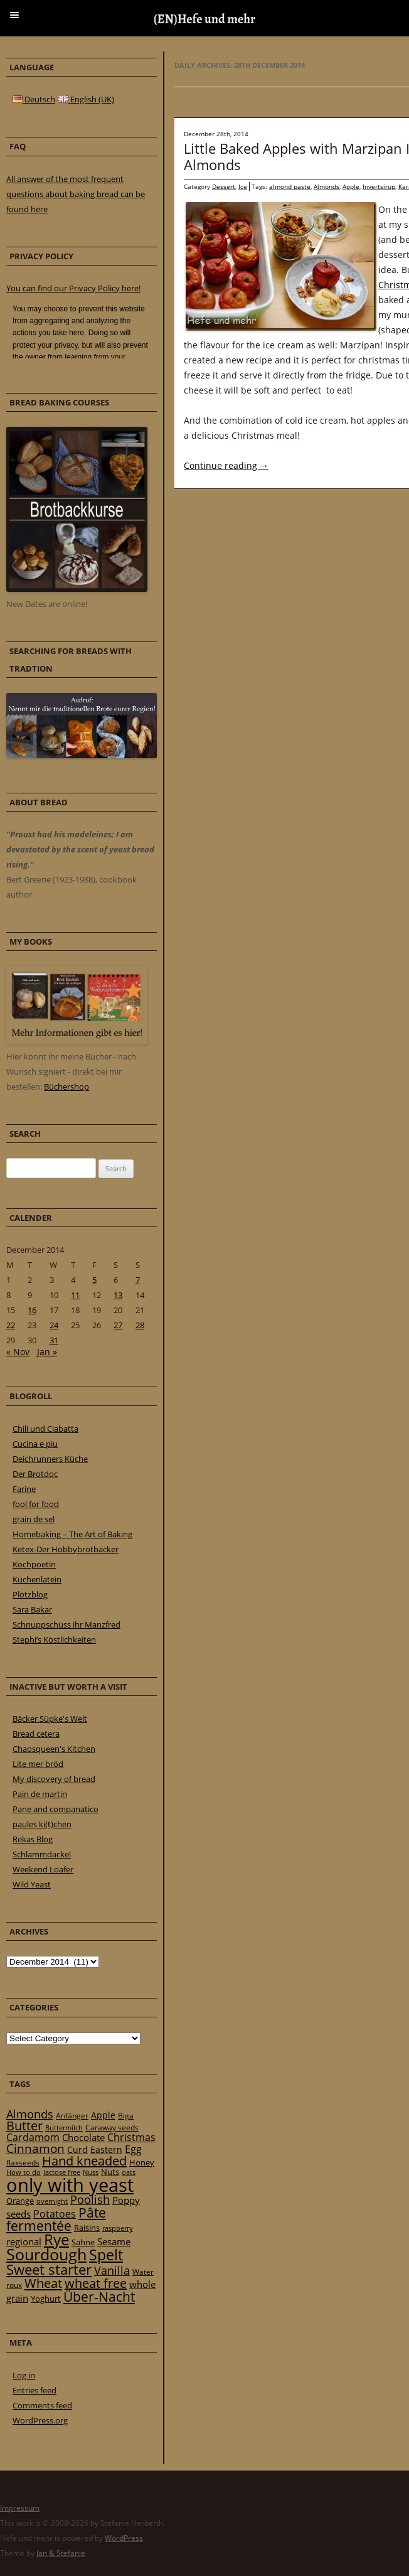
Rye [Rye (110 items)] (56, 2240)
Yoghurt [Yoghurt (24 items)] (46, 2298)
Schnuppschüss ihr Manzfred (66, 1624)
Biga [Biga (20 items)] (126, 2115)
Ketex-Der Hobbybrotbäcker (66, 1549)
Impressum (20, 2508)
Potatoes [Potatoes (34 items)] (54, 2214)
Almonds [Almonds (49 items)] (29, 2114)
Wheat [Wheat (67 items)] (43, 2283)
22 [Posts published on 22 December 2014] (10, 1325)
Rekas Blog (33, 1839)
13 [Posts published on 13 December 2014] (118, 1295)
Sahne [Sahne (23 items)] (83, 2242)
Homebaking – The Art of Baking (72, 1534)
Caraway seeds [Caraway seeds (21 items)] (112, 2127)
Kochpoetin (34, 1564)
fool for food (36, 1504)
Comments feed (42, 2405)
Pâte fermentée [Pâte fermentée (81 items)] (56, 2219)
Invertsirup (379, 186)
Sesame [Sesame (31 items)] (113, 2241)
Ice (242, 186)
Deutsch (34, 99)
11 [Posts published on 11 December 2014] (75, 1295)
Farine (24, 1489)
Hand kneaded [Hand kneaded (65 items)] (84, 2160)
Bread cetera (36, 1733)
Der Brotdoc (35, 1473)
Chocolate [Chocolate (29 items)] (83, 2137)
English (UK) (86, 99)
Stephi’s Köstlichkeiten (54, 1639)
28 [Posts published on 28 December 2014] (139, 1325)
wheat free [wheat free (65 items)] (96, 2283)
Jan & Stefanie (60, 2553)
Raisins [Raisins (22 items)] (87, 2227)
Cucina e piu (35, 1443)
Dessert (223, 186)
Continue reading (226, 465)
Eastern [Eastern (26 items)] (106, 2149)
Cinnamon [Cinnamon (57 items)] (35, 2148)
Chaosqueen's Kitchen (54, 1748)
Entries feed (34, 2390)
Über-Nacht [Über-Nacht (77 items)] (99, 2296)
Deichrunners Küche (50, 1458)
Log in (24, 2375)
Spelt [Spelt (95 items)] (106, 2255)
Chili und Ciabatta (45, 1428)
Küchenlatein (37, 1579)
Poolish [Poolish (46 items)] (90, 2199)
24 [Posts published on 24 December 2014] (54, 1325)
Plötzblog (30, 1594)
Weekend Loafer (43, 1869)
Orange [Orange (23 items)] (20, 2200)
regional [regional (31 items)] (23, 2241)
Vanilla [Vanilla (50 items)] (112, 2270)
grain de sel (34, 1519)
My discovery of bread (54, 1778)
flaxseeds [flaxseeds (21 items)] (23, 2162)
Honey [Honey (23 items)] (141, 2162)
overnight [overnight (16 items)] (52, 2201)
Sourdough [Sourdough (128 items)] (46, 2254)
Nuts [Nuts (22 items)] (110, 2171)
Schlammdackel (42, 1854)
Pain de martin (40, 1794)
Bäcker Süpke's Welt (50, 1718)
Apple (351, 186)
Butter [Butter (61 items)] (24, 2125)
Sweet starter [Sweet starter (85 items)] (49, 2269)
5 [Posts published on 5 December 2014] (94, 1279)
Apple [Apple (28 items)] (103, 2115)
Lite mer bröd (38, 1763)
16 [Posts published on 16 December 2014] (32, 1310)
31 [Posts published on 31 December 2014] (54, 1340)
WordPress (124, 2538)
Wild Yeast (32, 1884)
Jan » (47, 1352)
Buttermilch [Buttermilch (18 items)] (64, 2127)
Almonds (326, 186)
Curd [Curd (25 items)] (77, 2149)
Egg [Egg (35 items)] (133, 2149)
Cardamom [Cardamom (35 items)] (33, 2137)
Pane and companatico (55, 1809)
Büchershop (66, 1086)
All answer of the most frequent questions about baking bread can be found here (75, 194)
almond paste (290, 186)
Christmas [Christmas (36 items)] (131, 2137)
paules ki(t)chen (42, 1824)
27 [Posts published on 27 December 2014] (118, 1325)
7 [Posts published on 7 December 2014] (137, 1279)
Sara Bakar (32, 1609)
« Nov (17, 1352)
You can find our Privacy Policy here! (73, 288)
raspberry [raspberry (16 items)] (117, 2228)
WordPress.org (40, 2420)
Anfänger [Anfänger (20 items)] (72, 2115)
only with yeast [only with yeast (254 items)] (70, 2185)
